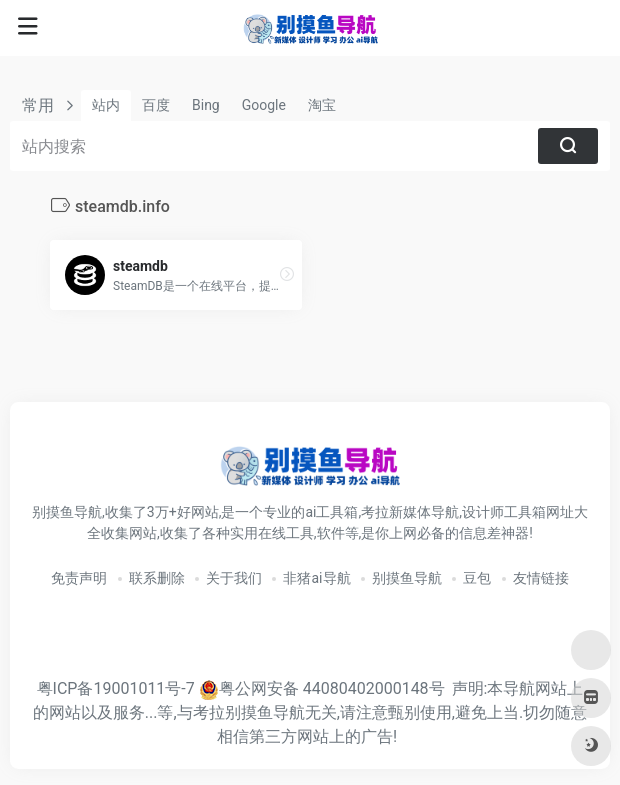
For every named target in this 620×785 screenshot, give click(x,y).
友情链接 (541, 578)
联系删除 (157, 578)
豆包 (477, 578)
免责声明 (79, 578)
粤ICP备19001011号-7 (116, 688)
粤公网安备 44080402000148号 (332, 688)
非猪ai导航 (316, 578)
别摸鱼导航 (407, 578)
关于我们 (234, 578)
